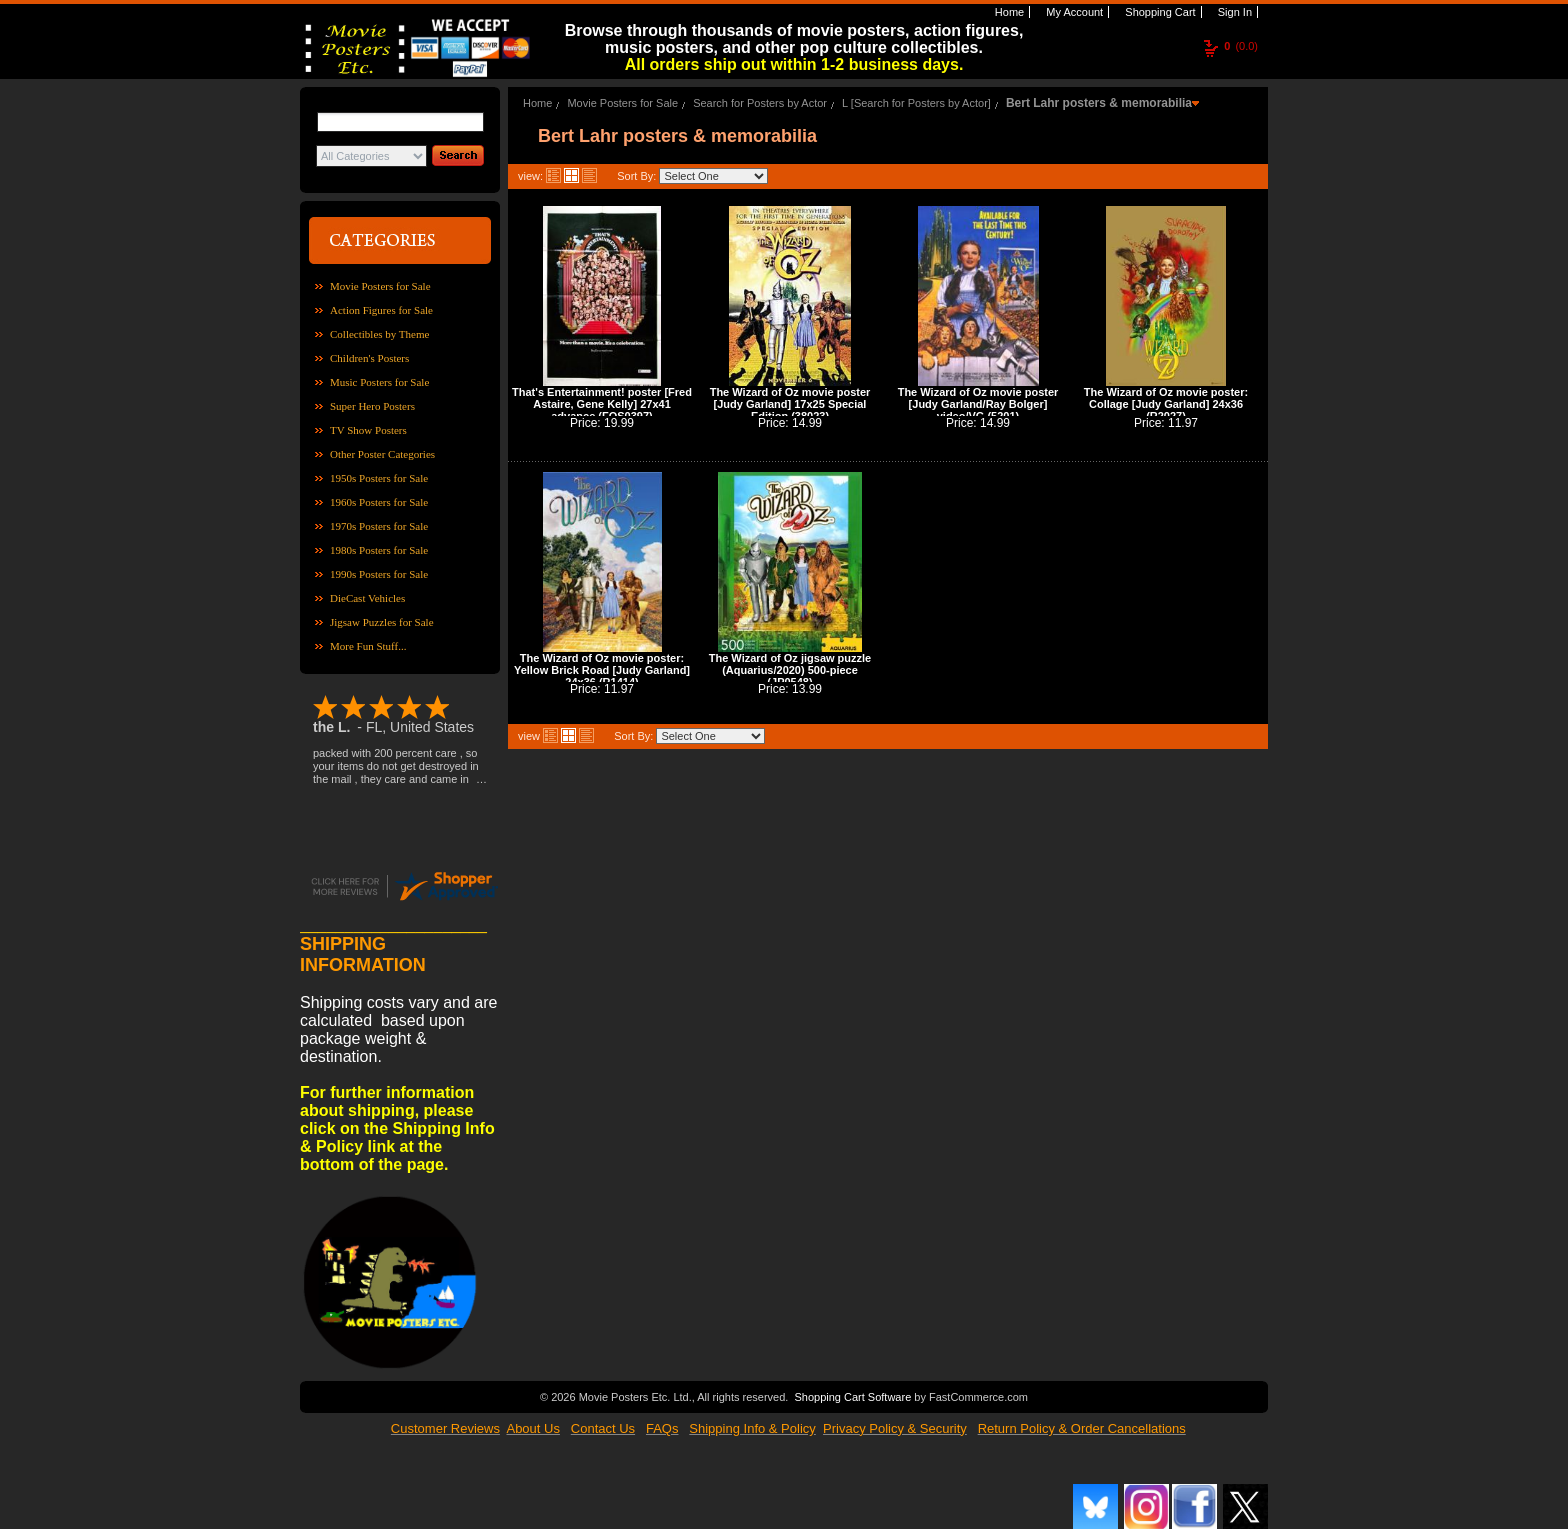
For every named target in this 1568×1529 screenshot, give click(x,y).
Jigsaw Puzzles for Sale (382, 622)
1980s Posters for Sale (379, 550)
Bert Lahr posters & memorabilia (1099, 103)
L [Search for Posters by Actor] (916, 103)
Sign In (1233, 12)
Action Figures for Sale (381, 310)
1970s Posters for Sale (379, 526)
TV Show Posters (368, 430)
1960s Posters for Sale (379, 502)
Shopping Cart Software (852, 1395)
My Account (1073, 12)
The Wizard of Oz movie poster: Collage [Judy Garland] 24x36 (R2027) (1166, 404)
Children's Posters (369, 358)
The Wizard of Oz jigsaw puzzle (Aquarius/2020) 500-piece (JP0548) (790, 670)
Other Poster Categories (382, 454)
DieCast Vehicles (367, 598)
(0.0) (1241, 46)
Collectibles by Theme (379, 334)
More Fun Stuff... (368, 646)
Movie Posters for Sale (380, 286)
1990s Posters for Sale (379, 574)
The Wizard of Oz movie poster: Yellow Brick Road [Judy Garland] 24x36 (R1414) (602, 670)
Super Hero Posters (372, 406)
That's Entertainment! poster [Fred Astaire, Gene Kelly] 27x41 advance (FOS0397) (602, 404)
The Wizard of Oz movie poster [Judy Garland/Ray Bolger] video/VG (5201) (978, 404)
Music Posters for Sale (379, 382)
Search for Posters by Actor (760, 103)
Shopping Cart (1158, 12)
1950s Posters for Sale (379, 478)
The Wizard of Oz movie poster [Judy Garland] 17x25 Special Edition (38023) (790, 404)
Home (1008, 12)
